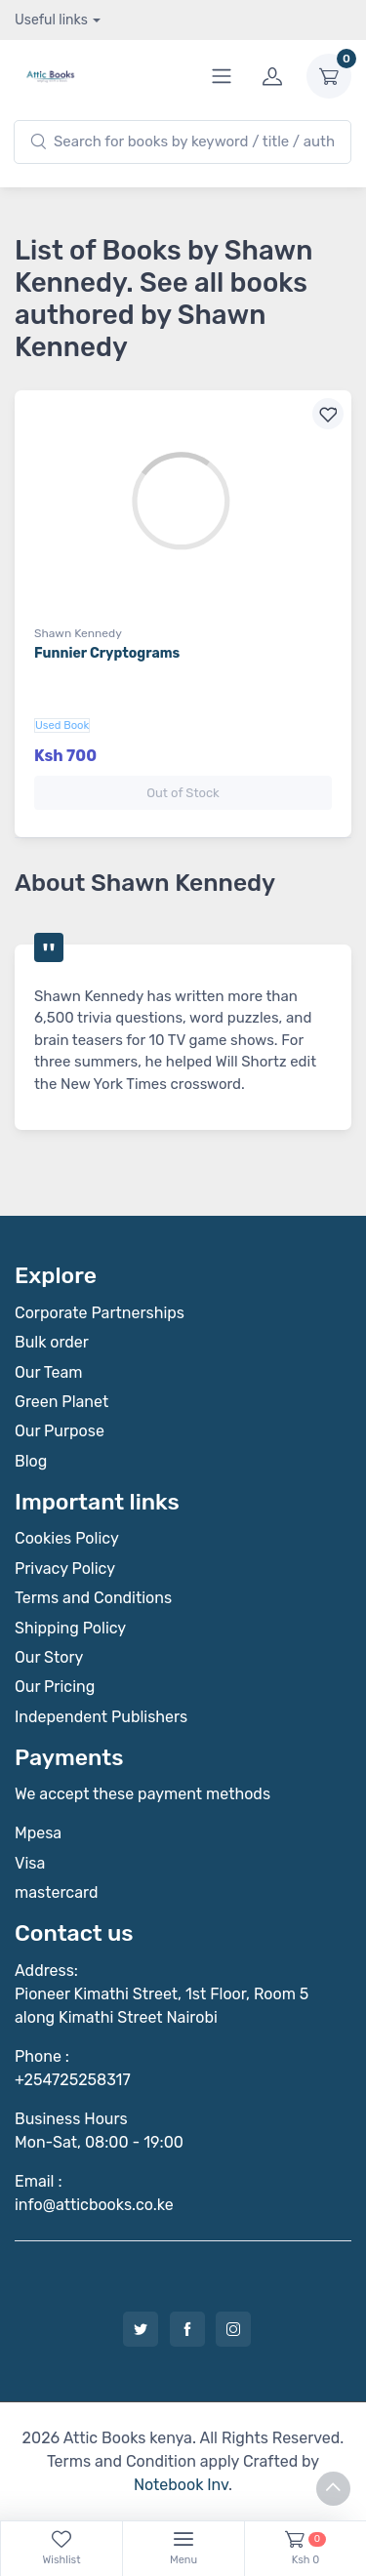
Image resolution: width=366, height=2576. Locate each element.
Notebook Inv (181, 2484)
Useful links (51, 20)
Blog (31, 1461)
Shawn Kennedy (78, 633)
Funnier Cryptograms (107, 653)
